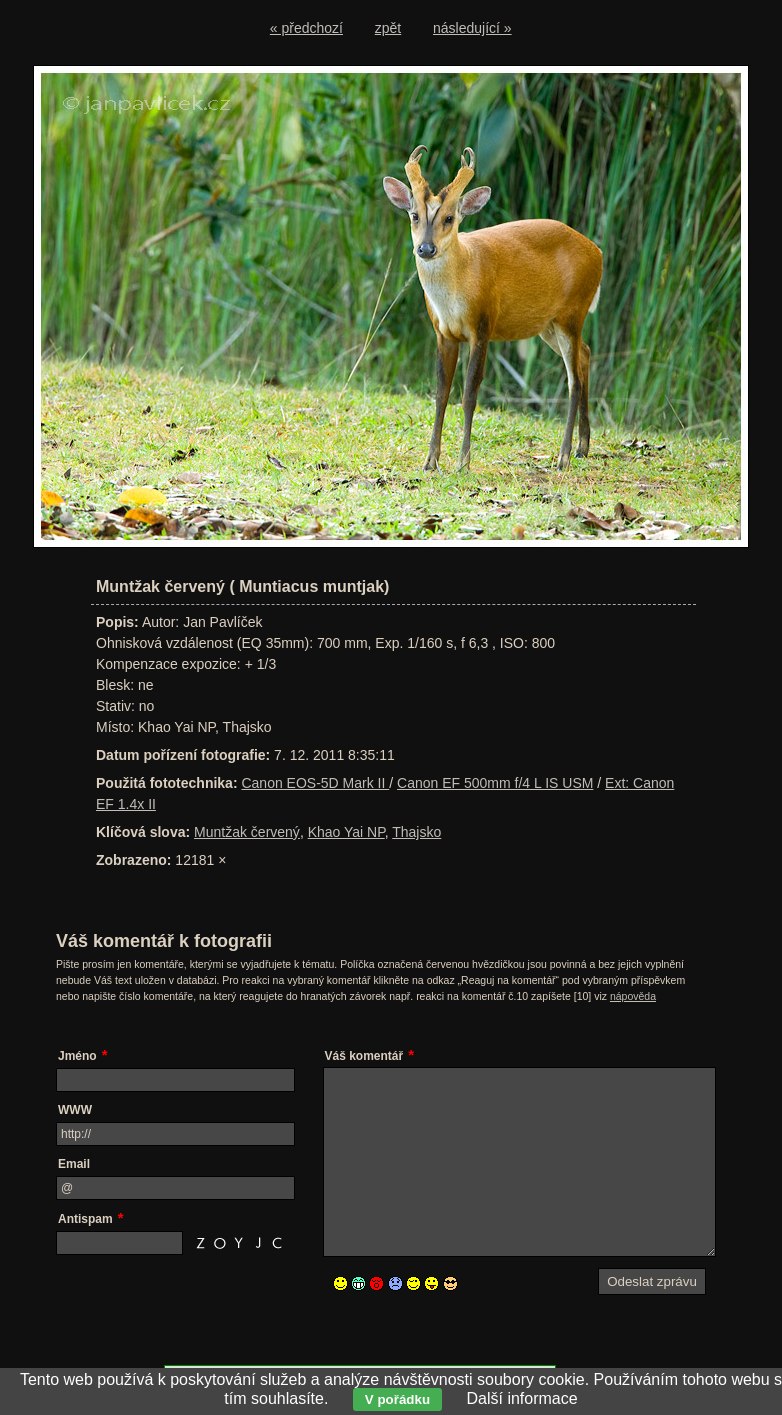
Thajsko (416, 832)
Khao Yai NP (346, 832)
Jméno (77, 1056)
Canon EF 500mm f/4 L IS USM (495, 783)
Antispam (85, 1219)
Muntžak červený (247, 832)
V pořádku (397, 1399)
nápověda (633, 996)
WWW (75, 1110)
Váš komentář (364, 1056)
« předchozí (306, 28)
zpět (388, 28)
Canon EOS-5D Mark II (315, 783)
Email (74, 1164)
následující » (472, 28)
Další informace (521, 1398)
